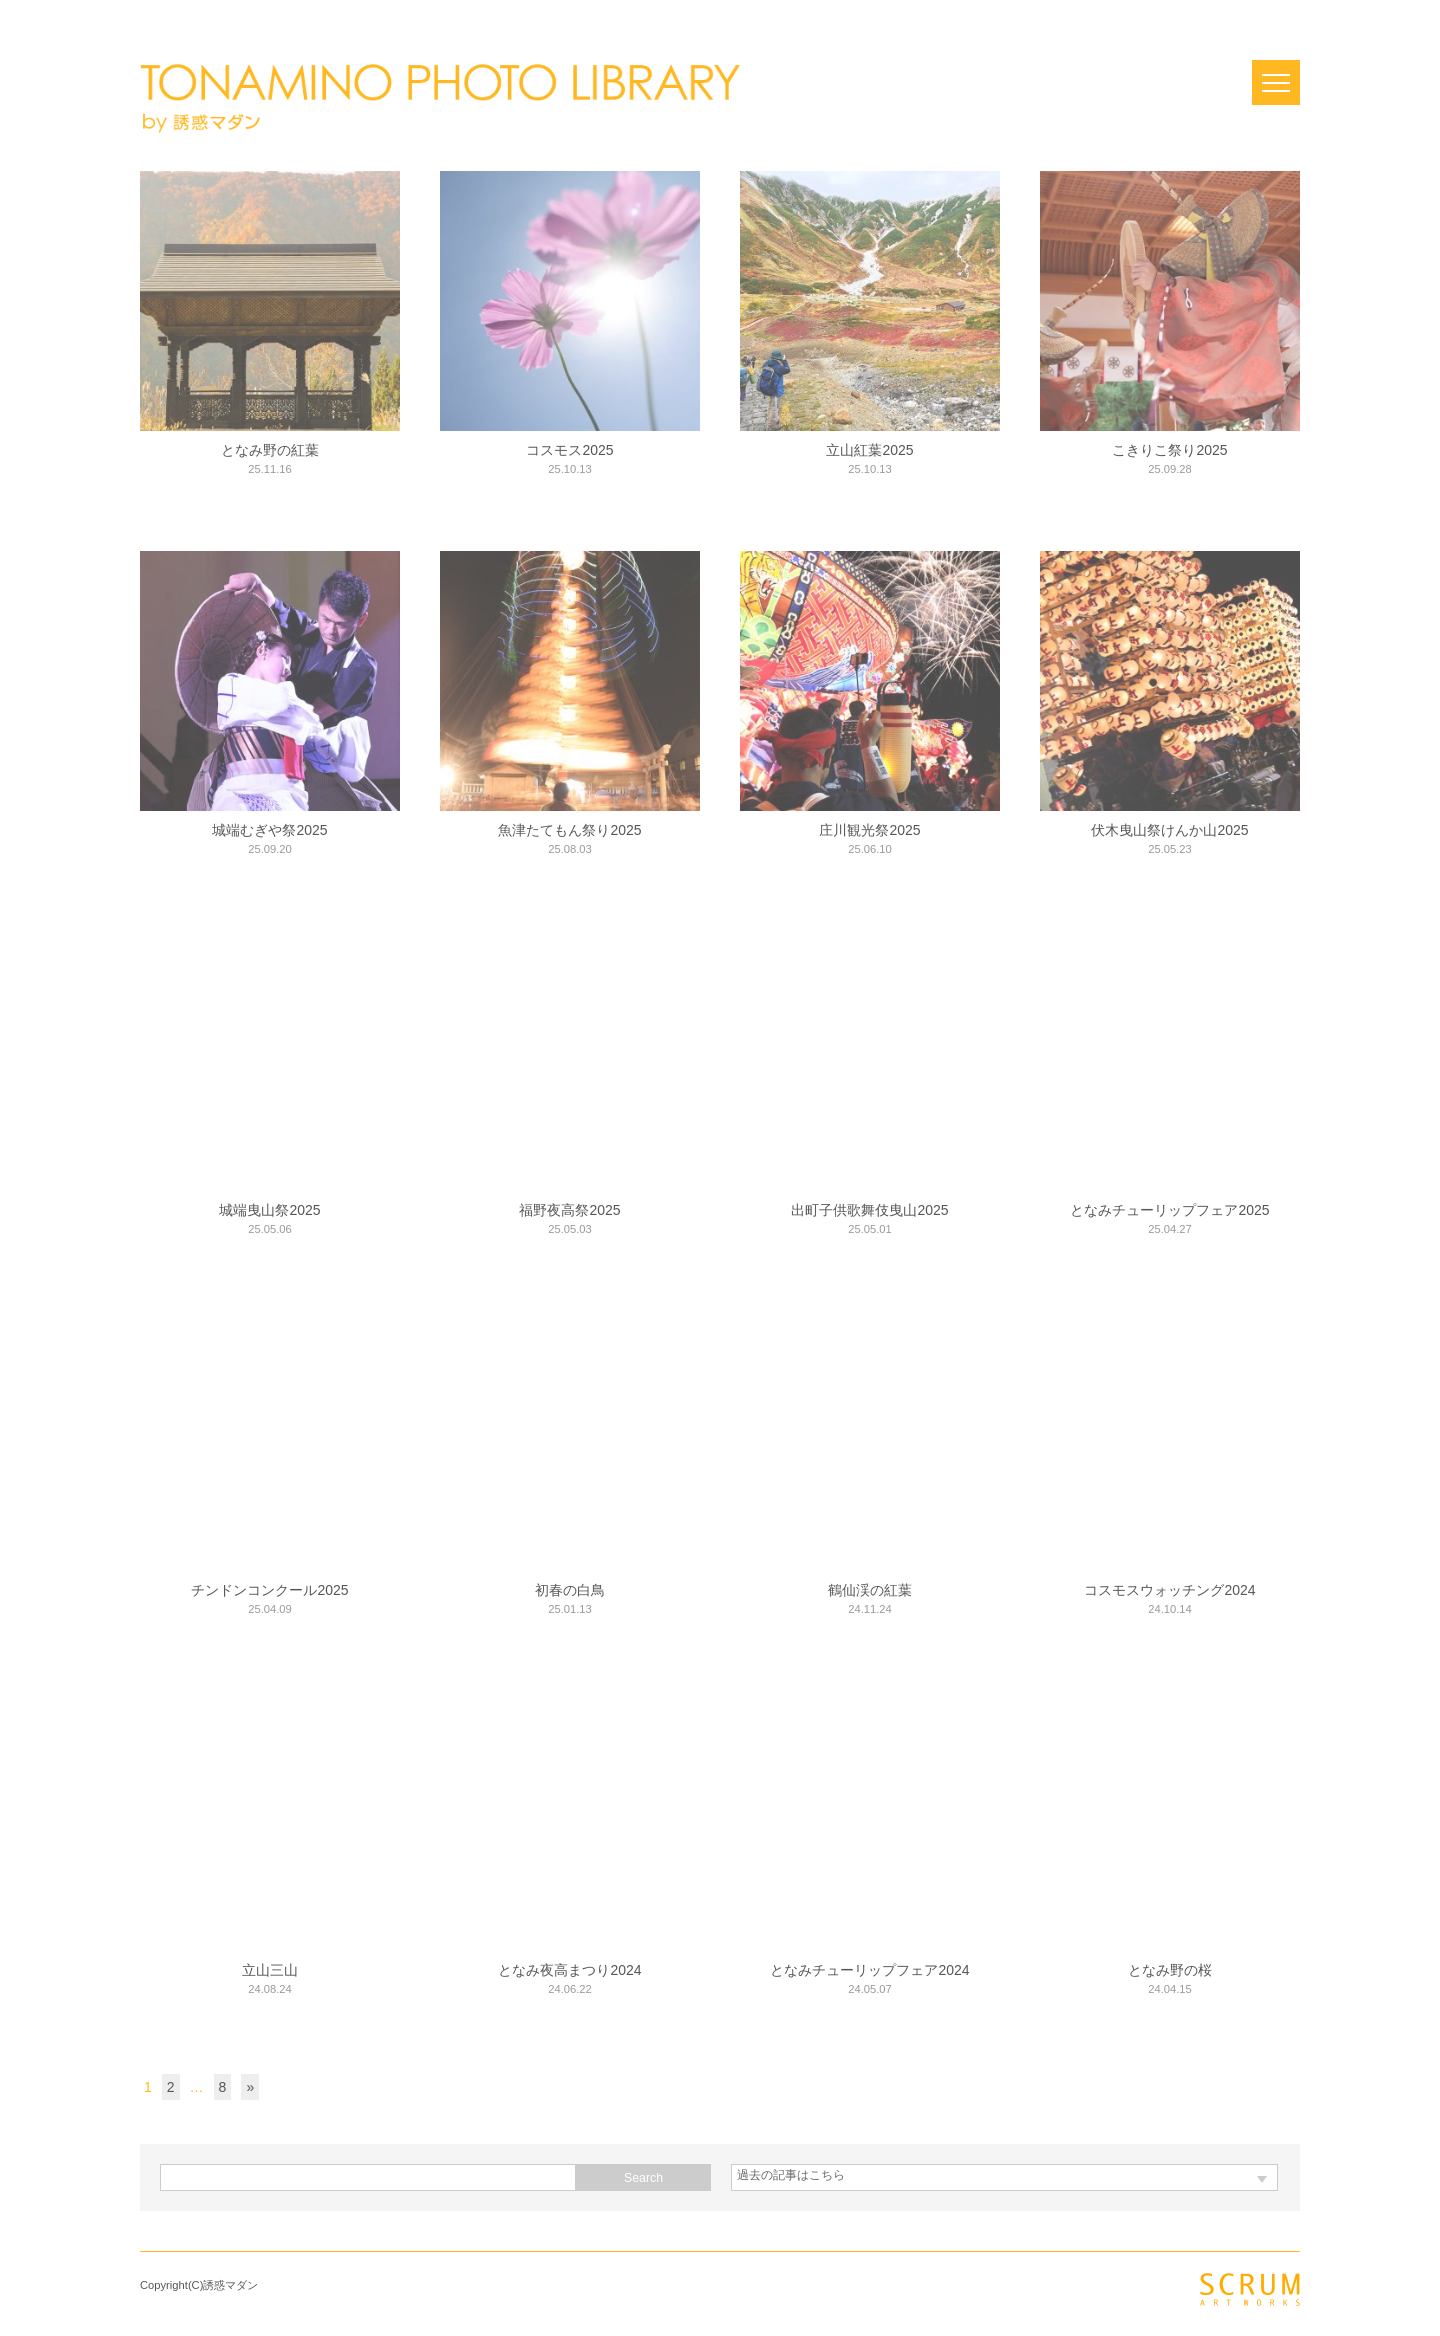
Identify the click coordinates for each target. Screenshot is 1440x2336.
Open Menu (1276, 82)
